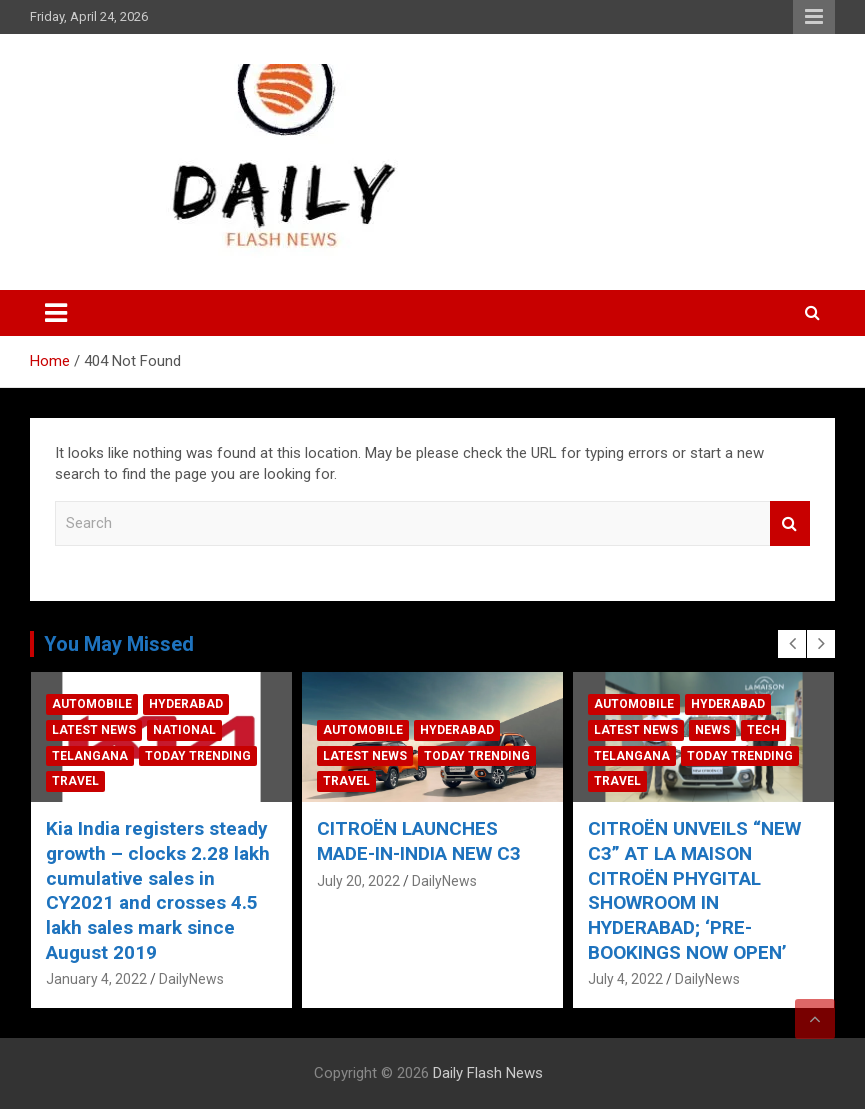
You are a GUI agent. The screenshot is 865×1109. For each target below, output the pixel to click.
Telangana (205, 756)
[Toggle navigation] (56, 313)
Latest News (209, 730)
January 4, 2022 (211, 979)
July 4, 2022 (740, 979)
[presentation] (792, 644)
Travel (190, 781)
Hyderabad (301, 704)
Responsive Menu (814, 17)
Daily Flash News (488, 1073)
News (827, 730)
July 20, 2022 (473, 881)
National (299, 730)
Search (790, 523)
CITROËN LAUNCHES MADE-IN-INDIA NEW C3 (534, 841)
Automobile (207, 704)
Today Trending (313, 756)
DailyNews (35, 905)
